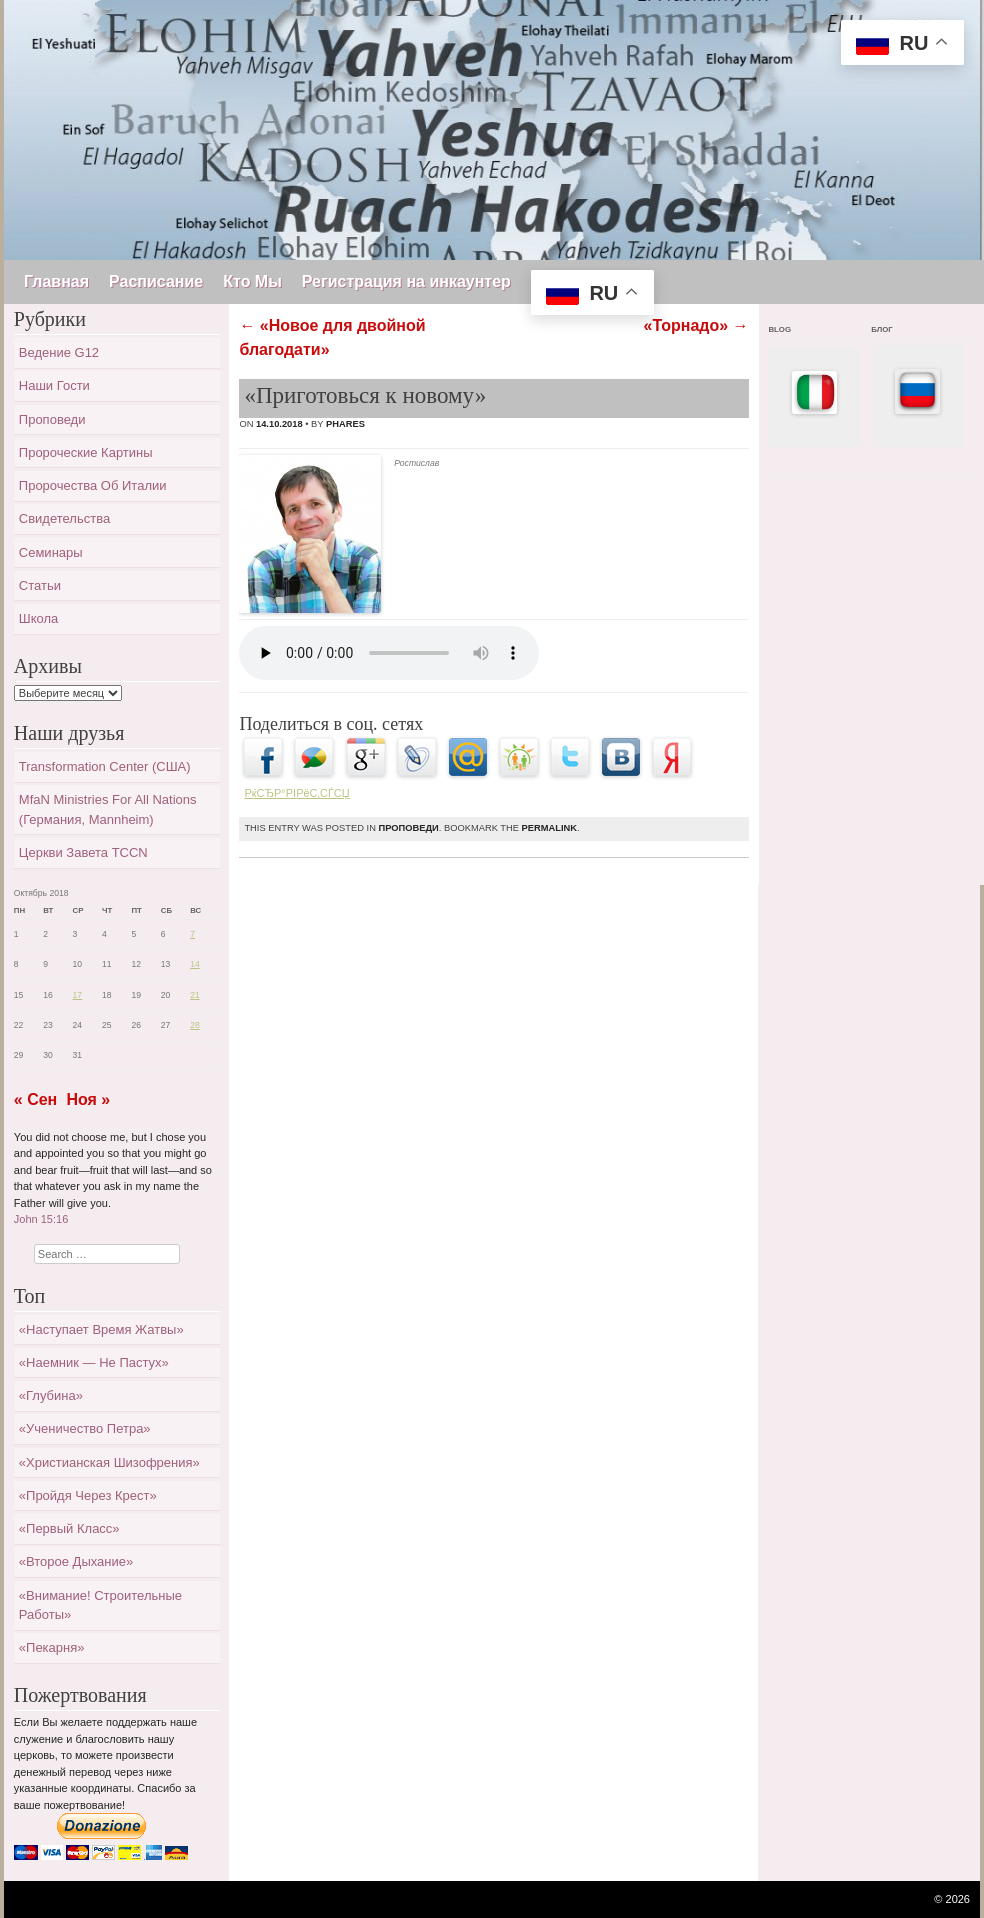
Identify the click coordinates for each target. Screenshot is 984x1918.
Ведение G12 (59, 352)
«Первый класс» (69, 1528)
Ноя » (88, 1099)
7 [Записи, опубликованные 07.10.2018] (192, 934)
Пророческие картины (86, 452)
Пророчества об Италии (93, 485)
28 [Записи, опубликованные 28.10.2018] (195, 1025)
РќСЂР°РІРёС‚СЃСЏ (296, 793)
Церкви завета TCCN (83, 852)
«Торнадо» (696, 325)
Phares (345, 424)
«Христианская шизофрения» (109, 1462)
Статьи (40, 585)
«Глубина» (51, 1395)
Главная (56, 281)
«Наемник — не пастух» (94, 1362)
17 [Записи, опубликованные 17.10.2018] (78, 995)
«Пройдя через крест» (88, 1495)
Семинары (51, 552)
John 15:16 (41, 1219)
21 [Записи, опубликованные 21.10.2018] (195, 995)
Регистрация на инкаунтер (406, 281)
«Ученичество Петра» (85, 1428)
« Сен (35, 1099)
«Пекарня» (52, 1647)
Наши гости (54, 385)
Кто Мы (252, 281)
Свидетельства (64, 518)
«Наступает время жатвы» (101, 1329)
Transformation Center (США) (105, 766)
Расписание (156, 281)
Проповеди (408, 828)
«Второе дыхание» (76, 1561)
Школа (39, 618)
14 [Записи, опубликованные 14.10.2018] (195, 964)
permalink (549, 828)
